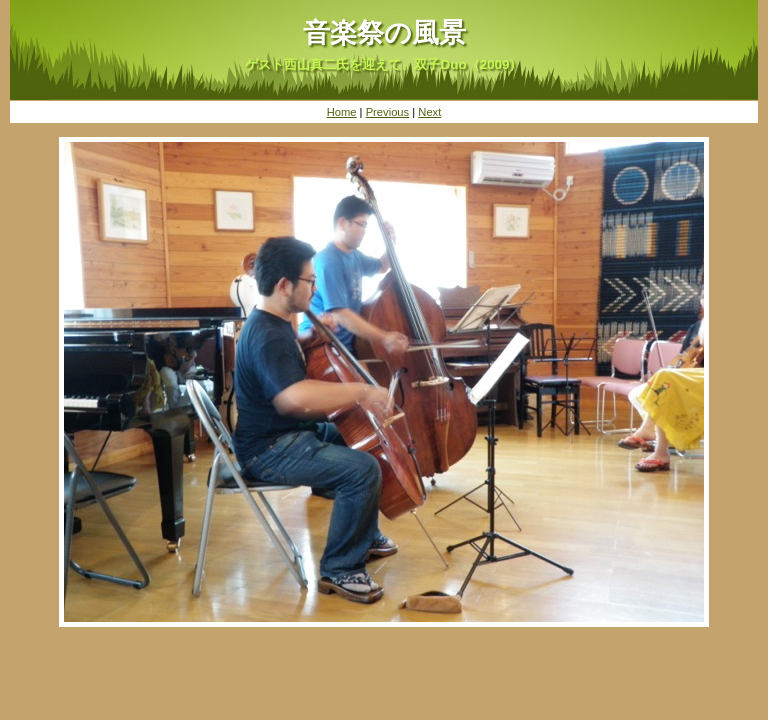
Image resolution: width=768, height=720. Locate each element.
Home (342, 112)
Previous (388, 112)
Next (429, 112)
